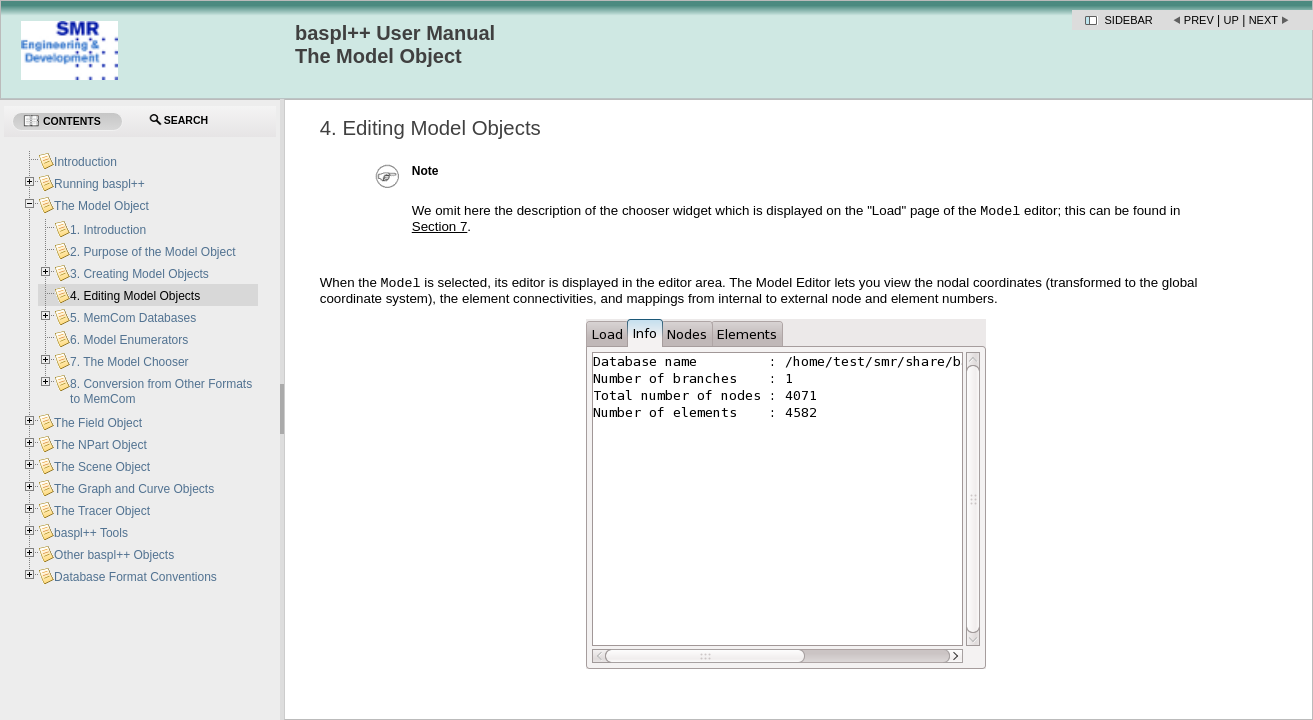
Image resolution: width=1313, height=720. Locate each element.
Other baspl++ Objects (114, 555)
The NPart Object (100, 445)
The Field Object (98, 423)
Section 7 (440, 228)
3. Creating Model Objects (139, 274)
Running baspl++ (99, 184)
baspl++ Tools (91, 533)
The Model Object (101, 206)
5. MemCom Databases (133, 318)
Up (1231, 20)
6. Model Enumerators (129, 340)
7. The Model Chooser (129, 362)
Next (1263, 20)
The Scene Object (102, 467)
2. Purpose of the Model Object (152, 252)
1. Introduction (108, 230)
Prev (1199, 20)
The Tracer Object (102, 511)
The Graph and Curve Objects (134, 489)
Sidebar (1129, 20)
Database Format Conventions (135, 577)
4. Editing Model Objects (135, 296)
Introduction (85, 162)
